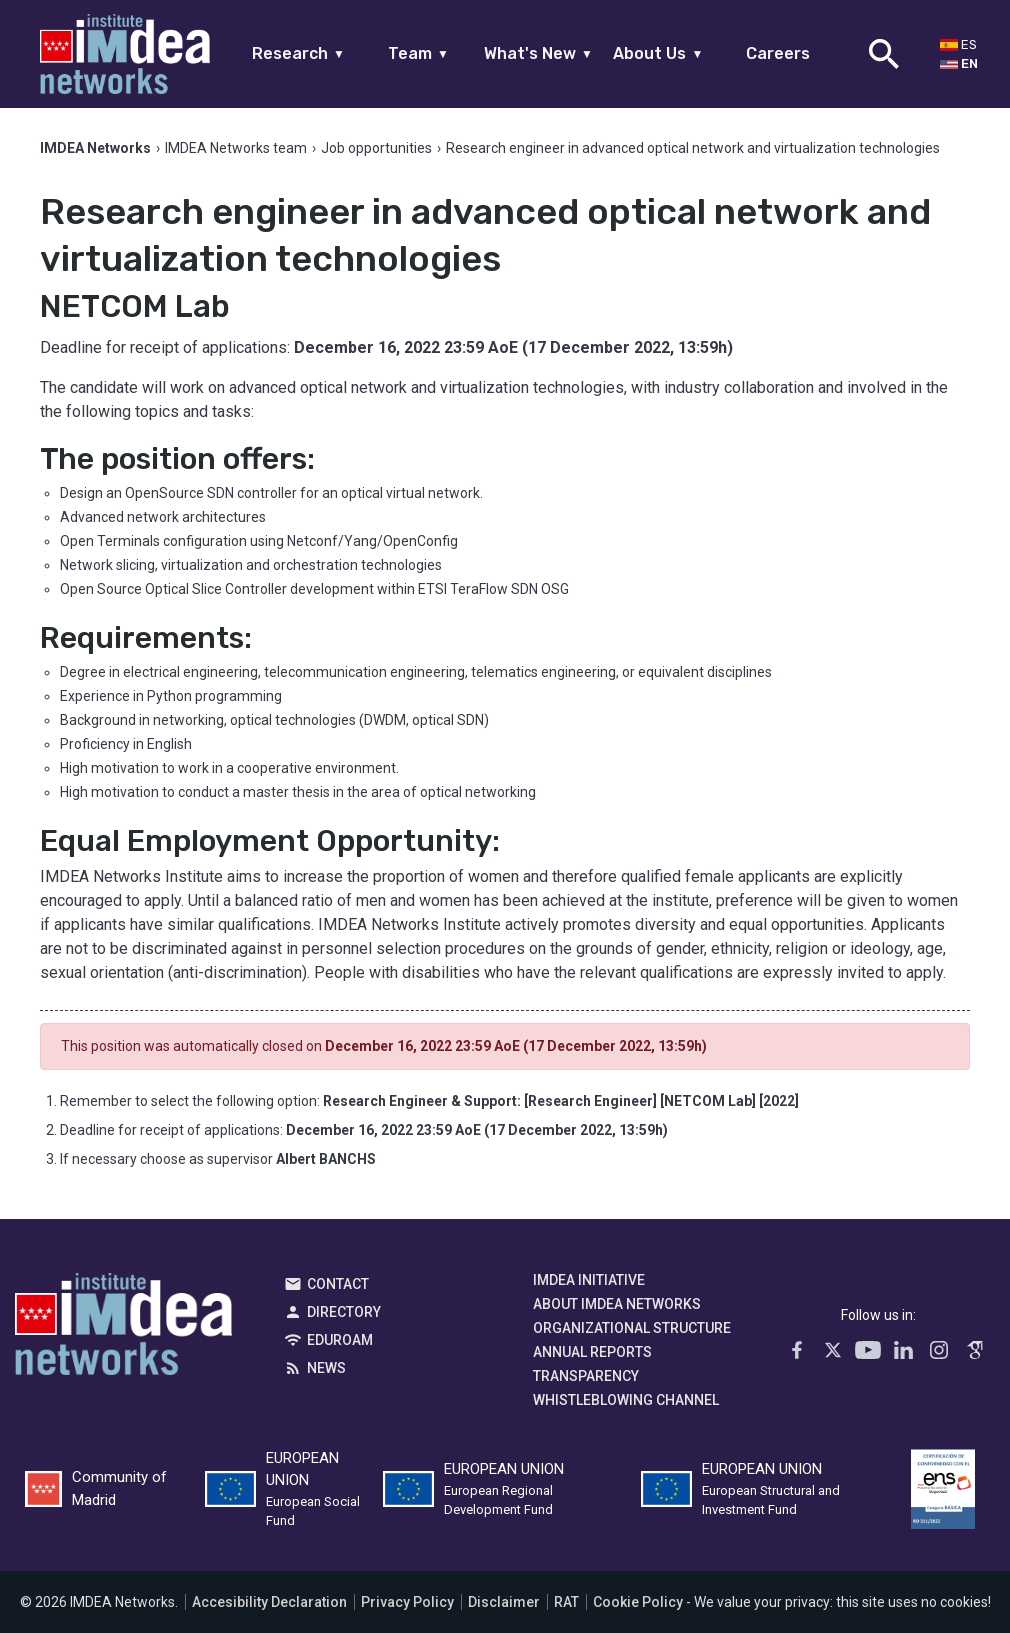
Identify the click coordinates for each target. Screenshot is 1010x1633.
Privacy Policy (407, 1602)
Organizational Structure (632, 1328)
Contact (338, 1284)
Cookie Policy (638, 1602)
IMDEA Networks (123, 1329)
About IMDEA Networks (617, 1304)
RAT (566, 1602)
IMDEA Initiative (589, 1280)
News (326, 1368)
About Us (658, 53)
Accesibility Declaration (269, 1602)
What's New (538, 53)
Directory (344, 1312)
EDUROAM (340, 1340)
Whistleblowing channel (626, 1400)
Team (418, 53)
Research (298, 53)
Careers (778, 53)
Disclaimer (504, 1602)
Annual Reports (592, 1352)
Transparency (586, 1376)
